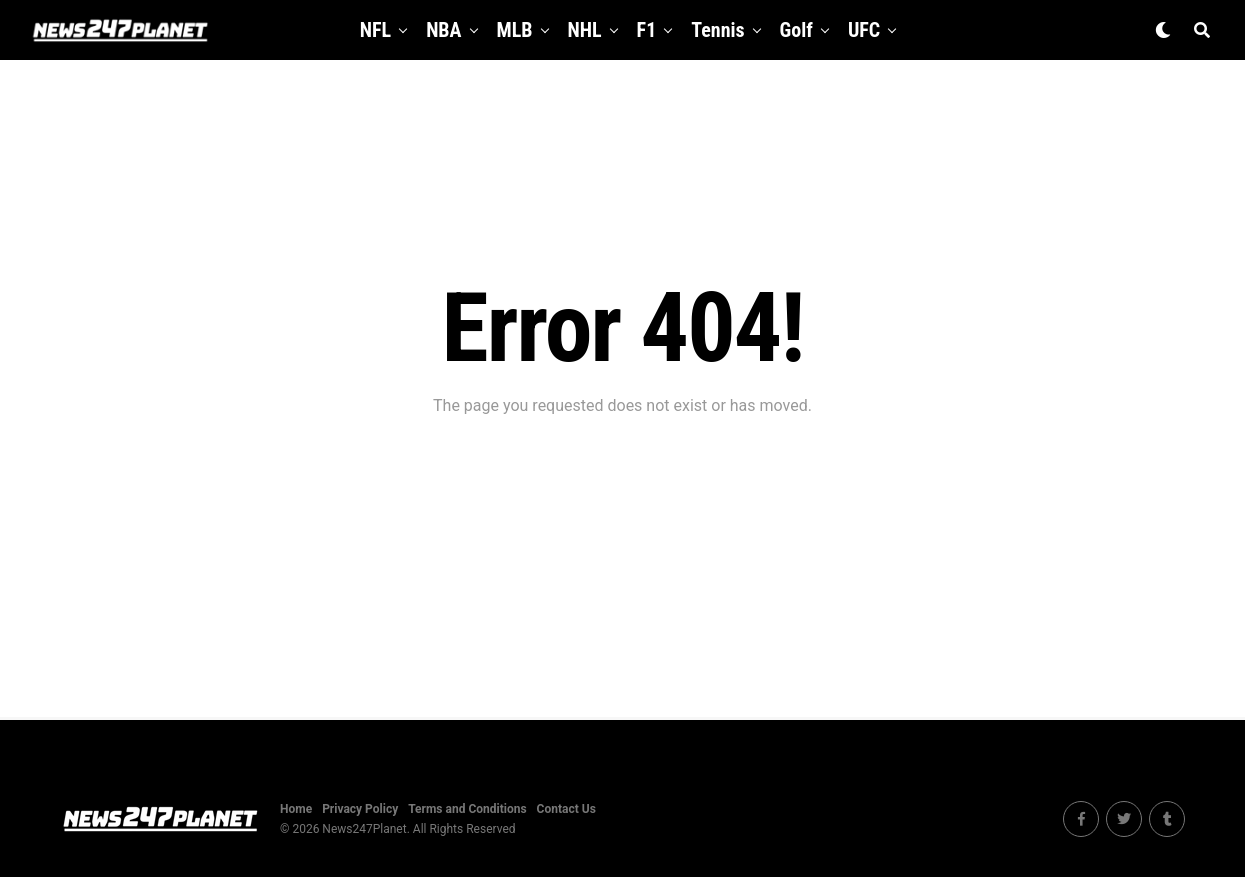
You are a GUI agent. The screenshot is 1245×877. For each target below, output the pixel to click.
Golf (796, 30)
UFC (864, 30)
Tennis (717, 30)
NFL (375, 30)
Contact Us (566, 809)
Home (296, 809)
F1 (647, 30)
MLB (515, 30)
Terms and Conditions (467, 809)
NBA (443, 30)
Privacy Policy (360, 809)
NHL (585, 30)
